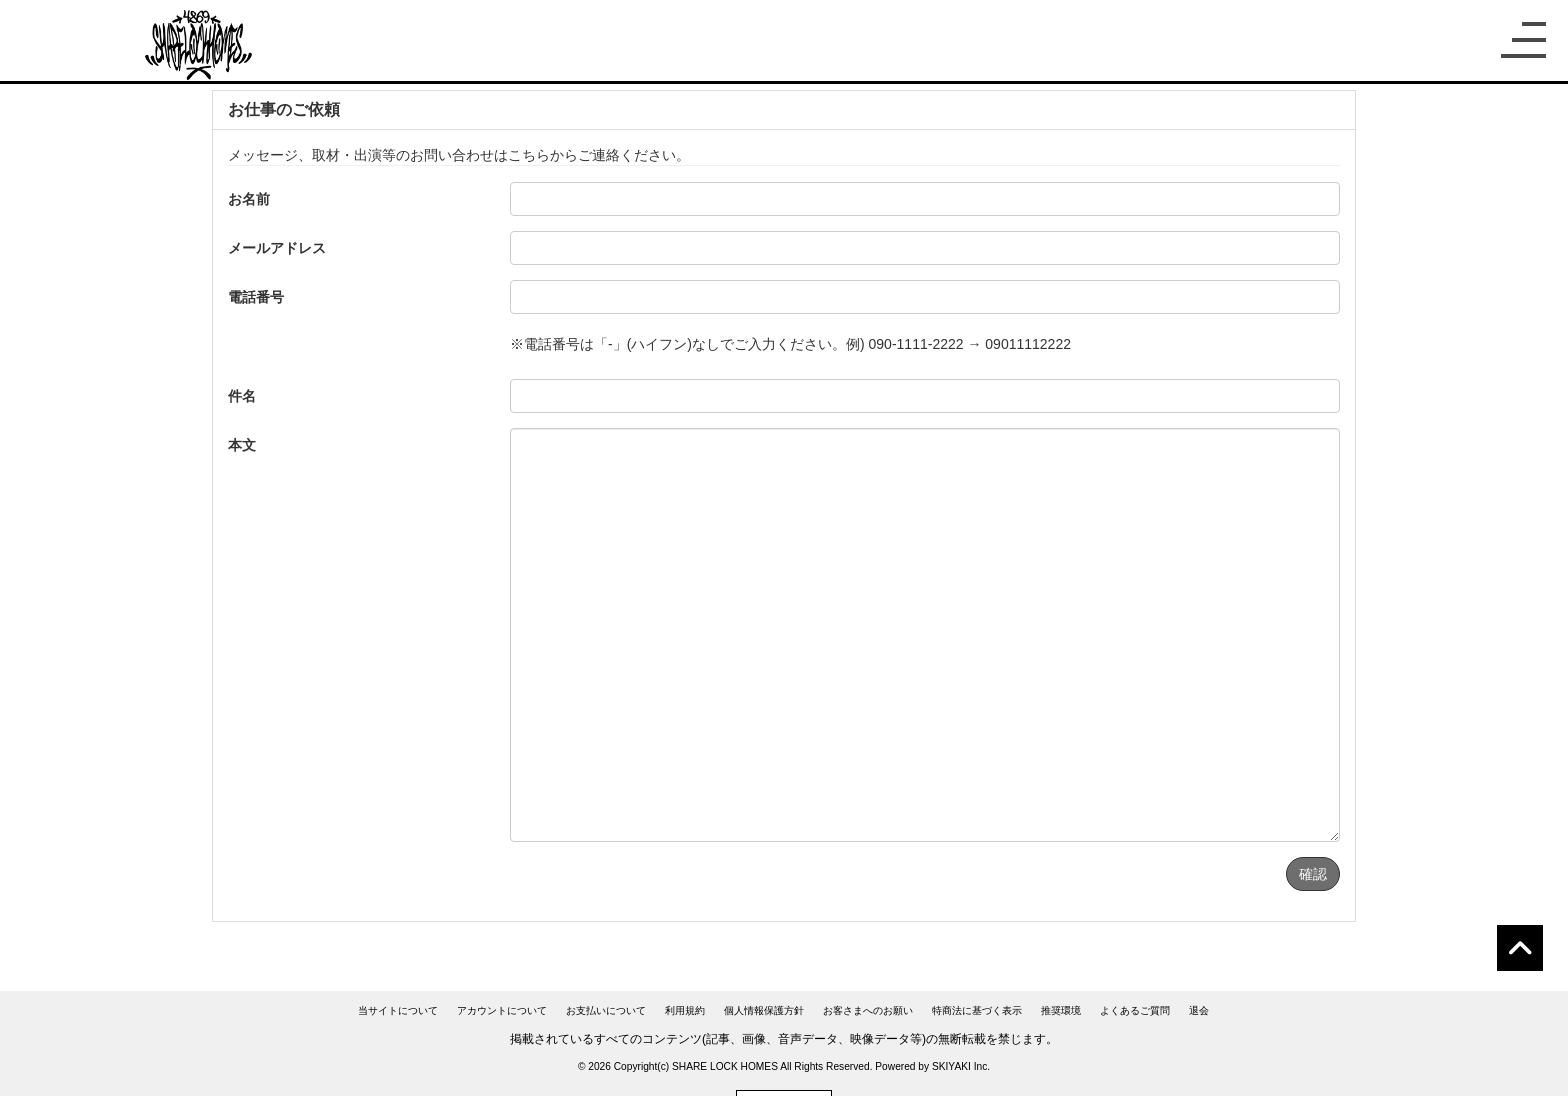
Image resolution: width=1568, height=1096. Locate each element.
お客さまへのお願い (868, 1010)
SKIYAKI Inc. (961, 1066)
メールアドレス (277, 248)
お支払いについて (606, 1010)
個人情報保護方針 (764, 1010)
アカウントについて (502, 1010)
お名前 (249, 199)
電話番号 (256, 297)
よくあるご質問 (1135, 1010)
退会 (1199, 1010)
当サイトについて (398, 1010)
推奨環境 (1061, 1010)
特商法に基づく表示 (977, 1010)
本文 (242, 445)
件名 (242, 396)
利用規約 (685, 1010)
